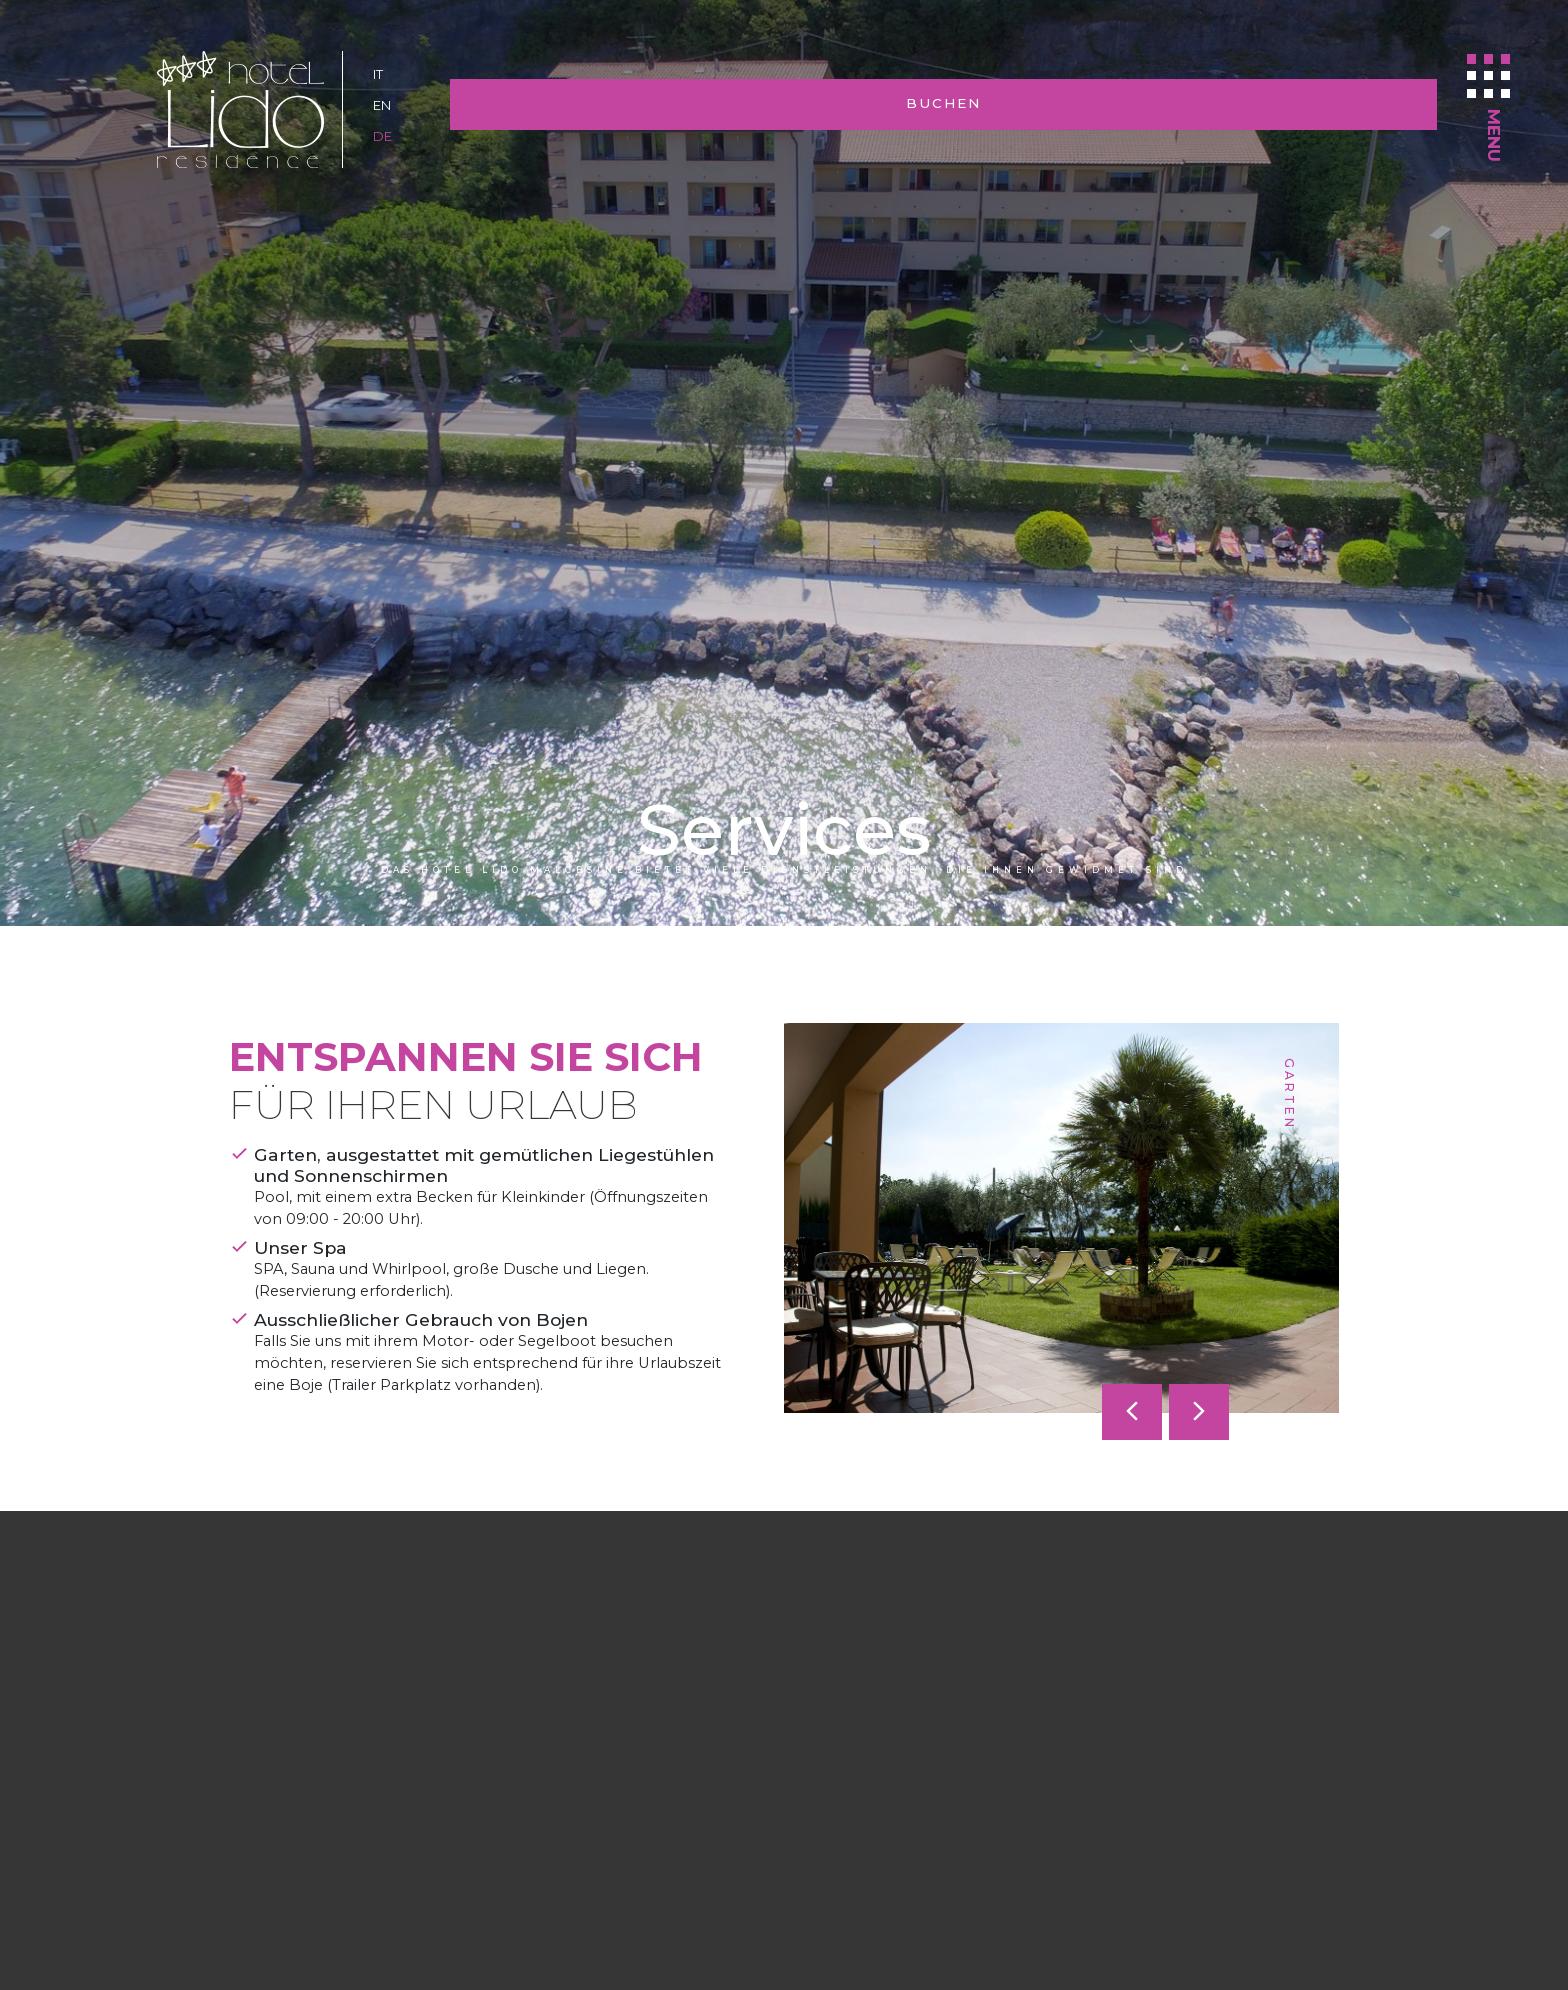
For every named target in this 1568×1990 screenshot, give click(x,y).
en (384, 105)
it (379, 74)
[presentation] (1132, 1412)
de (384, 136)
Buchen (1293, 105)
